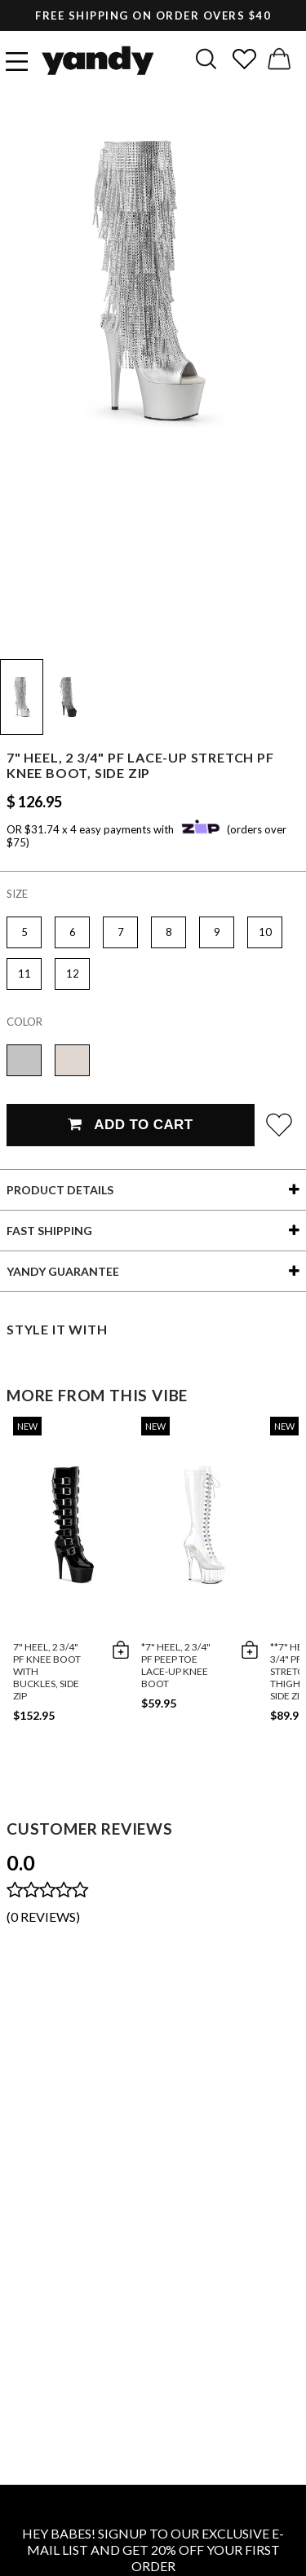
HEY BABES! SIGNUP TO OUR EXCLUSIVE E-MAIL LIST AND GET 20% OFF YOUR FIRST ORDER (153, 2549)
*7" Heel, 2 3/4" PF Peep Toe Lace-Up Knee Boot (176, 1665)
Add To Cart (130, 1124)
